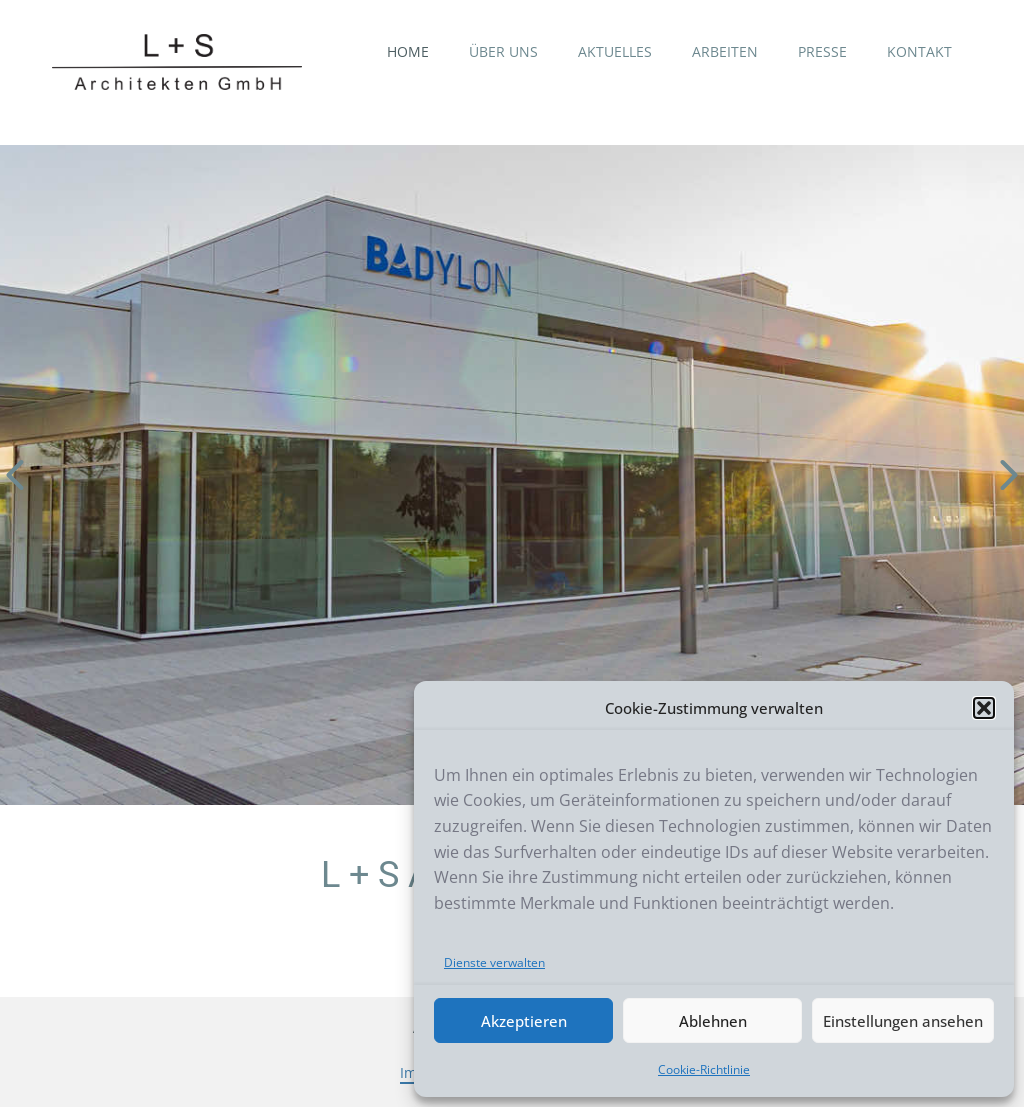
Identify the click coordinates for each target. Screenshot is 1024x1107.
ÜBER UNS (503, 51)
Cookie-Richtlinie (704, 1069)
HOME (408, 51)
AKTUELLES (615, 51)
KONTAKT (919, 51)
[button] (984, 708)
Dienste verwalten (494, 962)
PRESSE (822, 51)
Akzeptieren (524, 1021)
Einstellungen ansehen (903, 1021)
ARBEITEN (725, 51)
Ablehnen (713, 1021)
